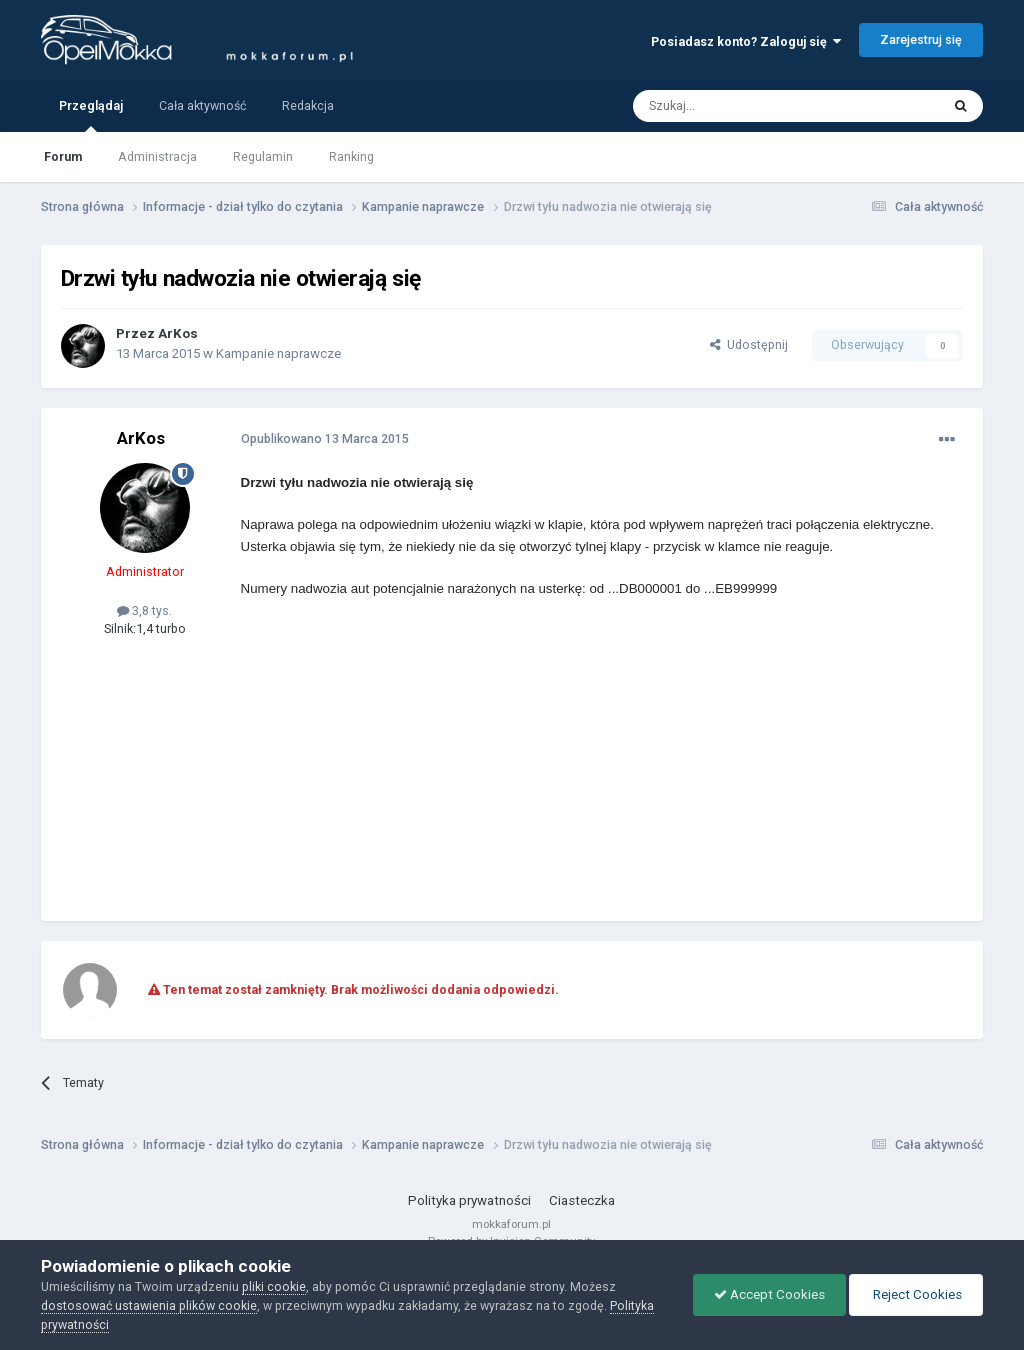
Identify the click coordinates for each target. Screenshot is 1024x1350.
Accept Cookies (769, 1294)
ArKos (178, 333)
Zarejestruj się (921, 39)
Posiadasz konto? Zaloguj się (746, 41)
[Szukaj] (741, 106)
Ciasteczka (582, 1200)
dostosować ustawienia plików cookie (149, 1305)
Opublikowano (325, 438)
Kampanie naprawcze (278, 353)
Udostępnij (749, 344)
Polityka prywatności (469, 1200)
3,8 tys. (144, 610)
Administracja (157, 156)
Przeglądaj (91, 115)
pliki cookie (274, 1286)
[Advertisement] (475, 761)
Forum (63, 156)
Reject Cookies (916, 1294)
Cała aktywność (202, 105)
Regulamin (263, 156)
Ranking (351, 156)
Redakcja (308, 105)
